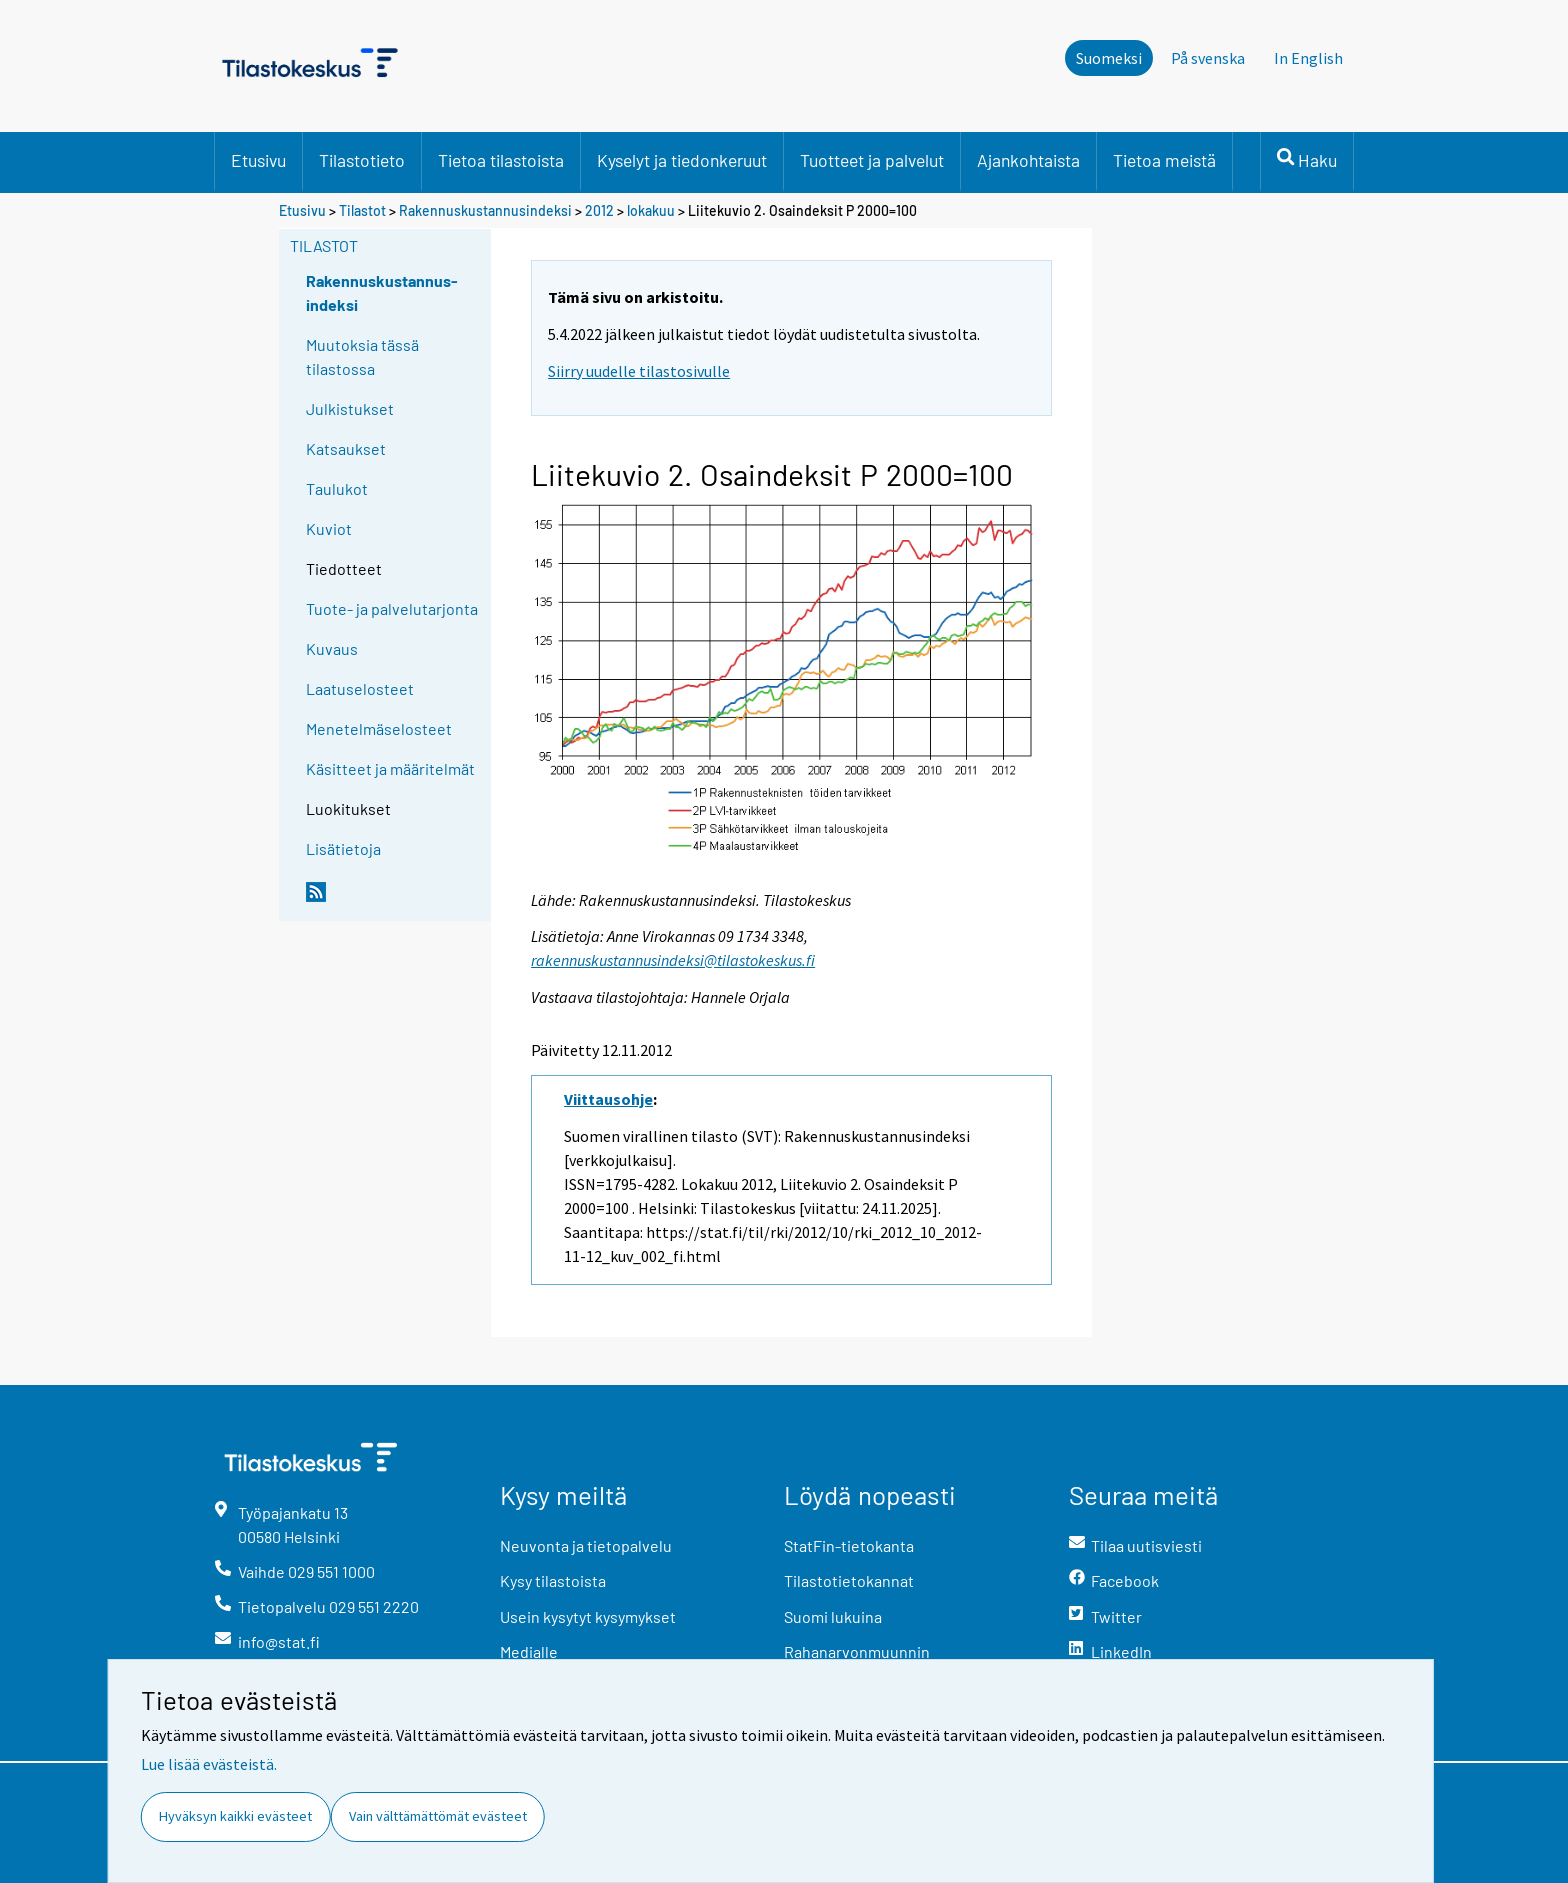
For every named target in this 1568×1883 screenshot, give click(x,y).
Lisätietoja (343, 848)
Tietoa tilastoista (501, 160)
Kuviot (329, 528)
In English (1308, 58)
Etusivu (258, 160)
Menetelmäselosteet (379, 728)
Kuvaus (332, 648)
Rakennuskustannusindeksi (485, 210)
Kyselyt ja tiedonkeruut (682, 160)
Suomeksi (1109, 58)
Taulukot (337, 488)
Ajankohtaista (1028, 160)
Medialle (529, 1651)
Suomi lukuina (833, 1616)
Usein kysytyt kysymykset (588, 1616)
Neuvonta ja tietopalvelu (586, 1545)
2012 (599, 210)
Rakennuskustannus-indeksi (382, 292)
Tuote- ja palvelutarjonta (392, 608)
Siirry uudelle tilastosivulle (639, 371)
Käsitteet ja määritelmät (390, 768)
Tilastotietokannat (849, 1580)
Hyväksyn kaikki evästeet (235, 1816)
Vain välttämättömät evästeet (438, 1816)
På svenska (1208, 58)
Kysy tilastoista (553, 1580)
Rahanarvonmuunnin (857, 1651)
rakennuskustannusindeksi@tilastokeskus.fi (673, 960)
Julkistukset (350, 408)
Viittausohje (608, 1099)
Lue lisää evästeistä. (209, 1764)
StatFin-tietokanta (849, 1545)
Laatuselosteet (360, 688)
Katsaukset (346, 448)
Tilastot (362, 210)
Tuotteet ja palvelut (872, 160)
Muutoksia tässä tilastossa (362, 356)
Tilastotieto (362, 160)
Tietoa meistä (1164, 160)
